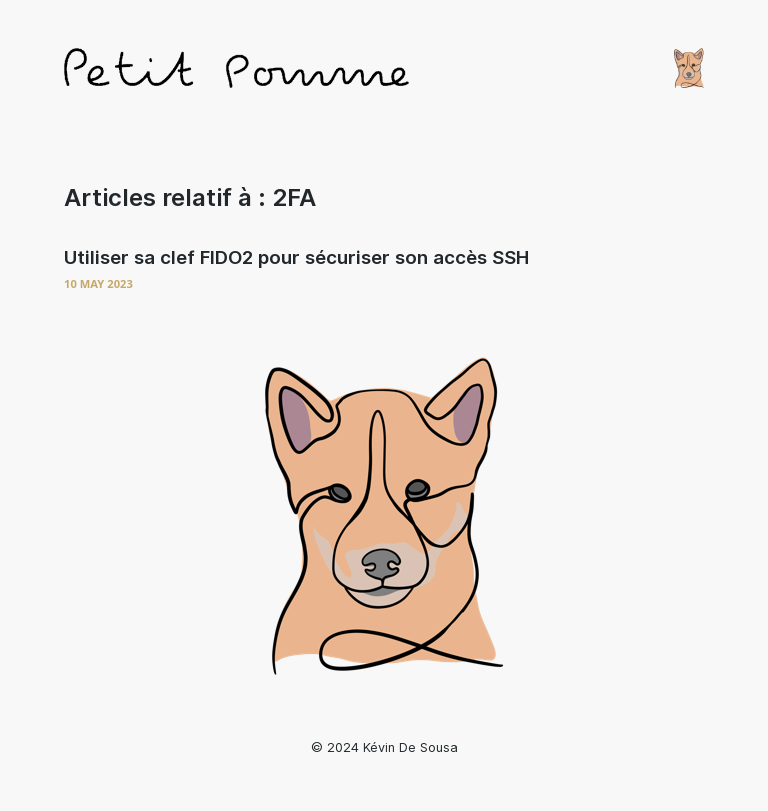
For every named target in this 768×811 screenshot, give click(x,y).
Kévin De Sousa (410, 747)
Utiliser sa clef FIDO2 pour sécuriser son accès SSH (296, 257)
